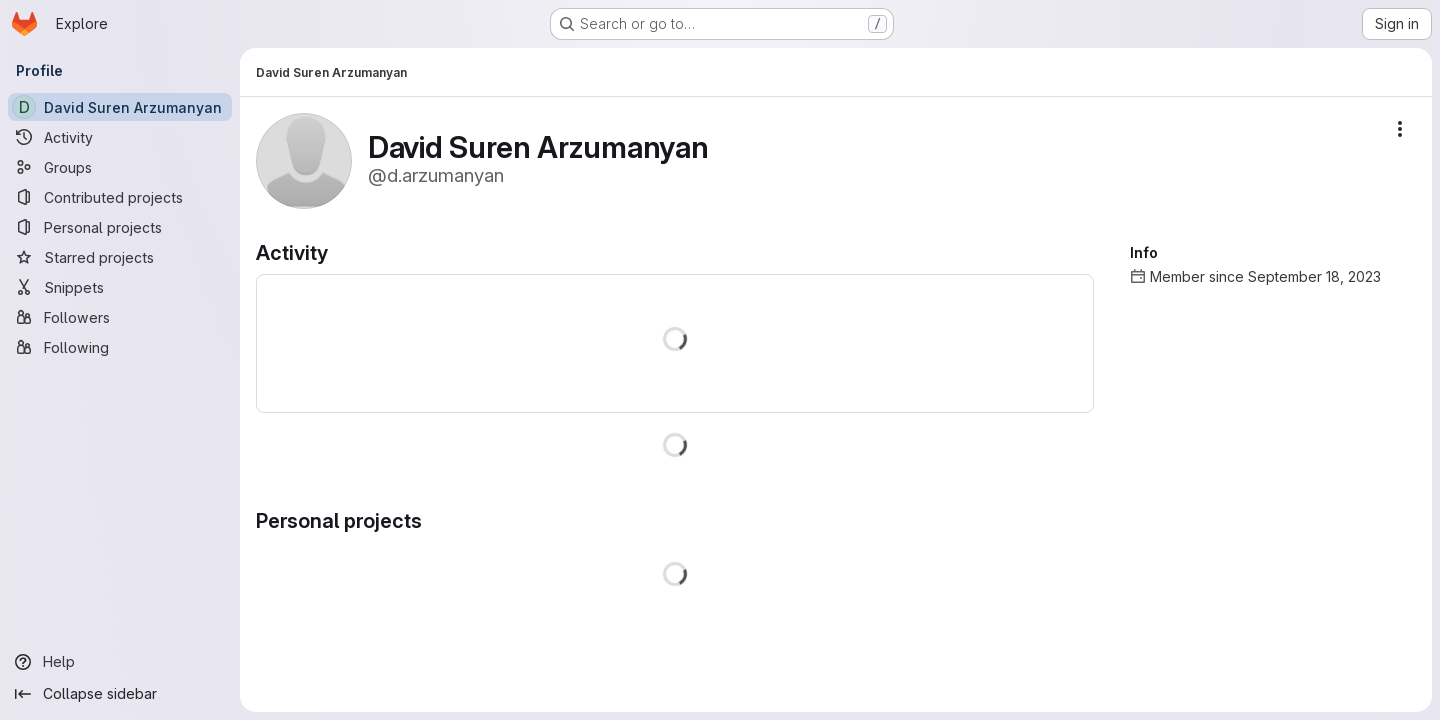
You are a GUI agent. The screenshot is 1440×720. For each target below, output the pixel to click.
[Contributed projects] (120, 197)
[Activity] (120, 137)
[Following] (120, 347)
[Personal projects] (120, 227)
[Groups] (120, 167)
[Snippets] (120, 287)
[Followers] (120, 317)
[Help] (120, 662)
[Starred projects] (120, 257)
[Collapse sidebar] (120, 694)
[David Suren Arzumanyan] (120, 107)
